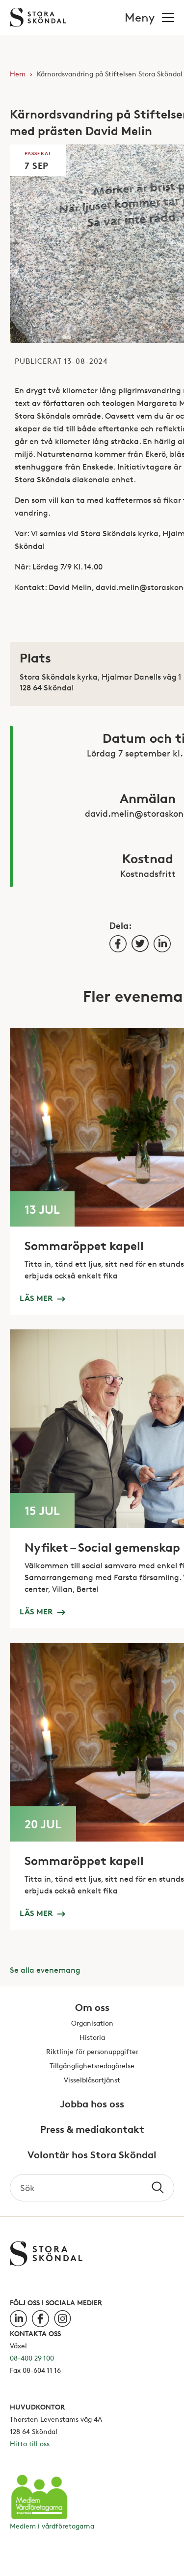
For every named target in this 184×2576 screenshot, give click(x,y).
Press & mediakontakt (92, 2130)
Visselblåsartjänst (92, 2080)
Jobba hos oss (92, 2104)
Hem (18, 74)
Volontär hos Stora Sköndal (92, 2155)
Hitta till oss (30, 2443)
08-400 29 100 (32, 2358)
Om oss (92, 2008)
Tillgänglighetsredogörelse (92, 2066)
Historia (92, 2037)
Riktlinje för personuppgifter (92, 2052)
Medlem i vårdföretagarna (52, 2526)
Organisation (92, 2023)
